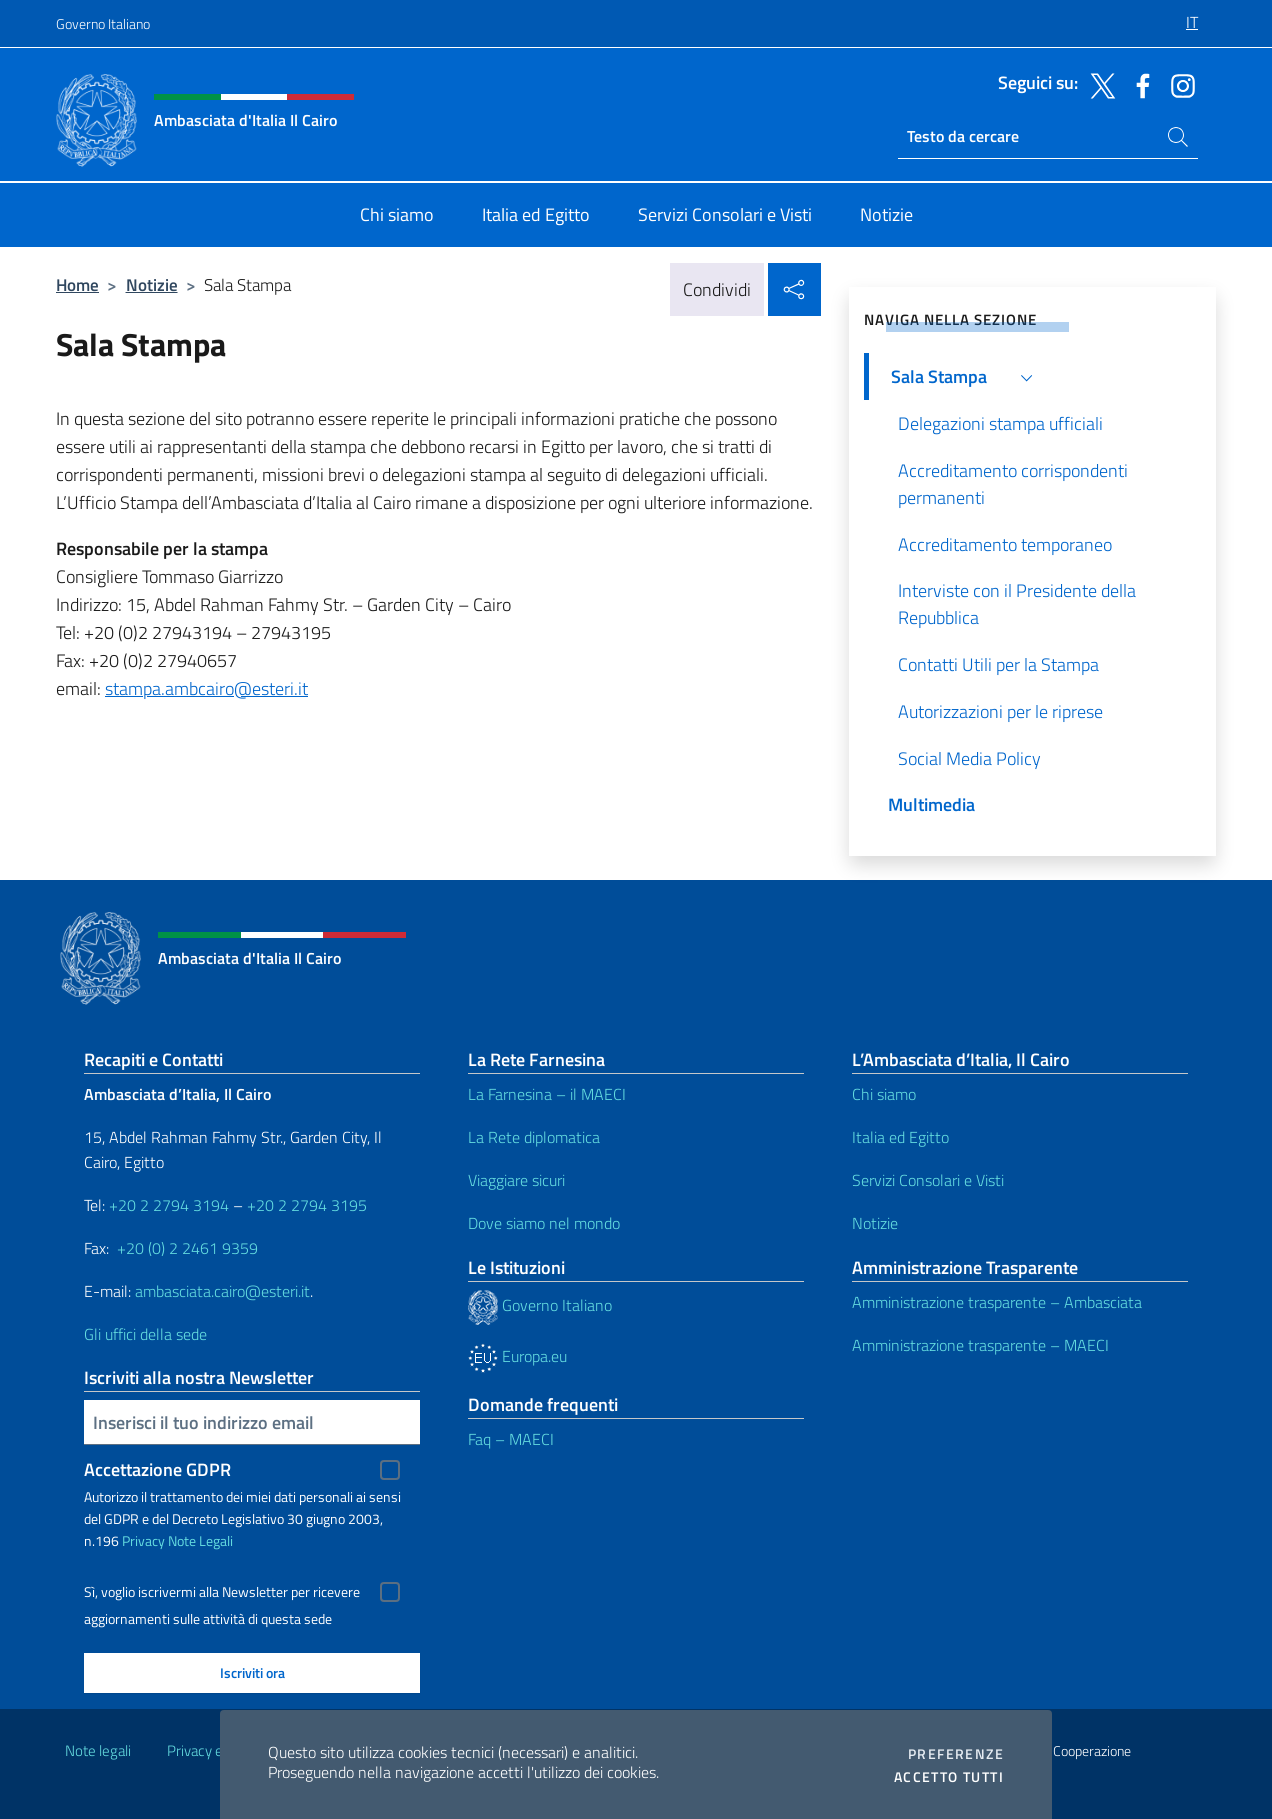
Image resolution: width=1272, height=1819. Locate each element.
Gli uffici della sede (145, 1334)
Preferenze (956, 1754)
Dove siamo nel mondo (544, 1223)
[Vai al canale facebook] (1138, 84)
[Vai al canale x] (1098, 84)
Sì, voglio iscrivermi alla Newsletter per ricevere (222, 1592)
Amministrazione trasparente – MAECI (980, 1345)
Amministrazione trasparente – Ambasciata (997, 1302)
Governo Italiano (103, 23)
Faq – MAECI (511, 1439)
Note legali (98, 1750)
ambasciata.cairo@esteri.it (222, 1291)
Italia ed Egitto (900, 1137)
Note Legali (200, 1540)
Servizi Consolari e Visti (928, 1180)
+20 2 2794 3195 (307, 1205)
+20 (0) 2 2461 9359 (187, 1248)
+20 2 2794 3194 (169, 1205)
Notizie (152, 284)
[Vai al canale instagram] (1178, 84)
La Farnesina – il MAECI (547, 1094)
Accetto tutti (949, 1777)
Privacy (143, 1540)
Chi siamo (884, 1094)
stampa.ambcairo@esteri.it (206, 688)
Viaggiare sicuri (516, 1180)
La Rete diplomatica (534, 1137)
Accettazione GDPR (157, 1469)
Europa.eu (517, 1356)
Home (77, 284)
